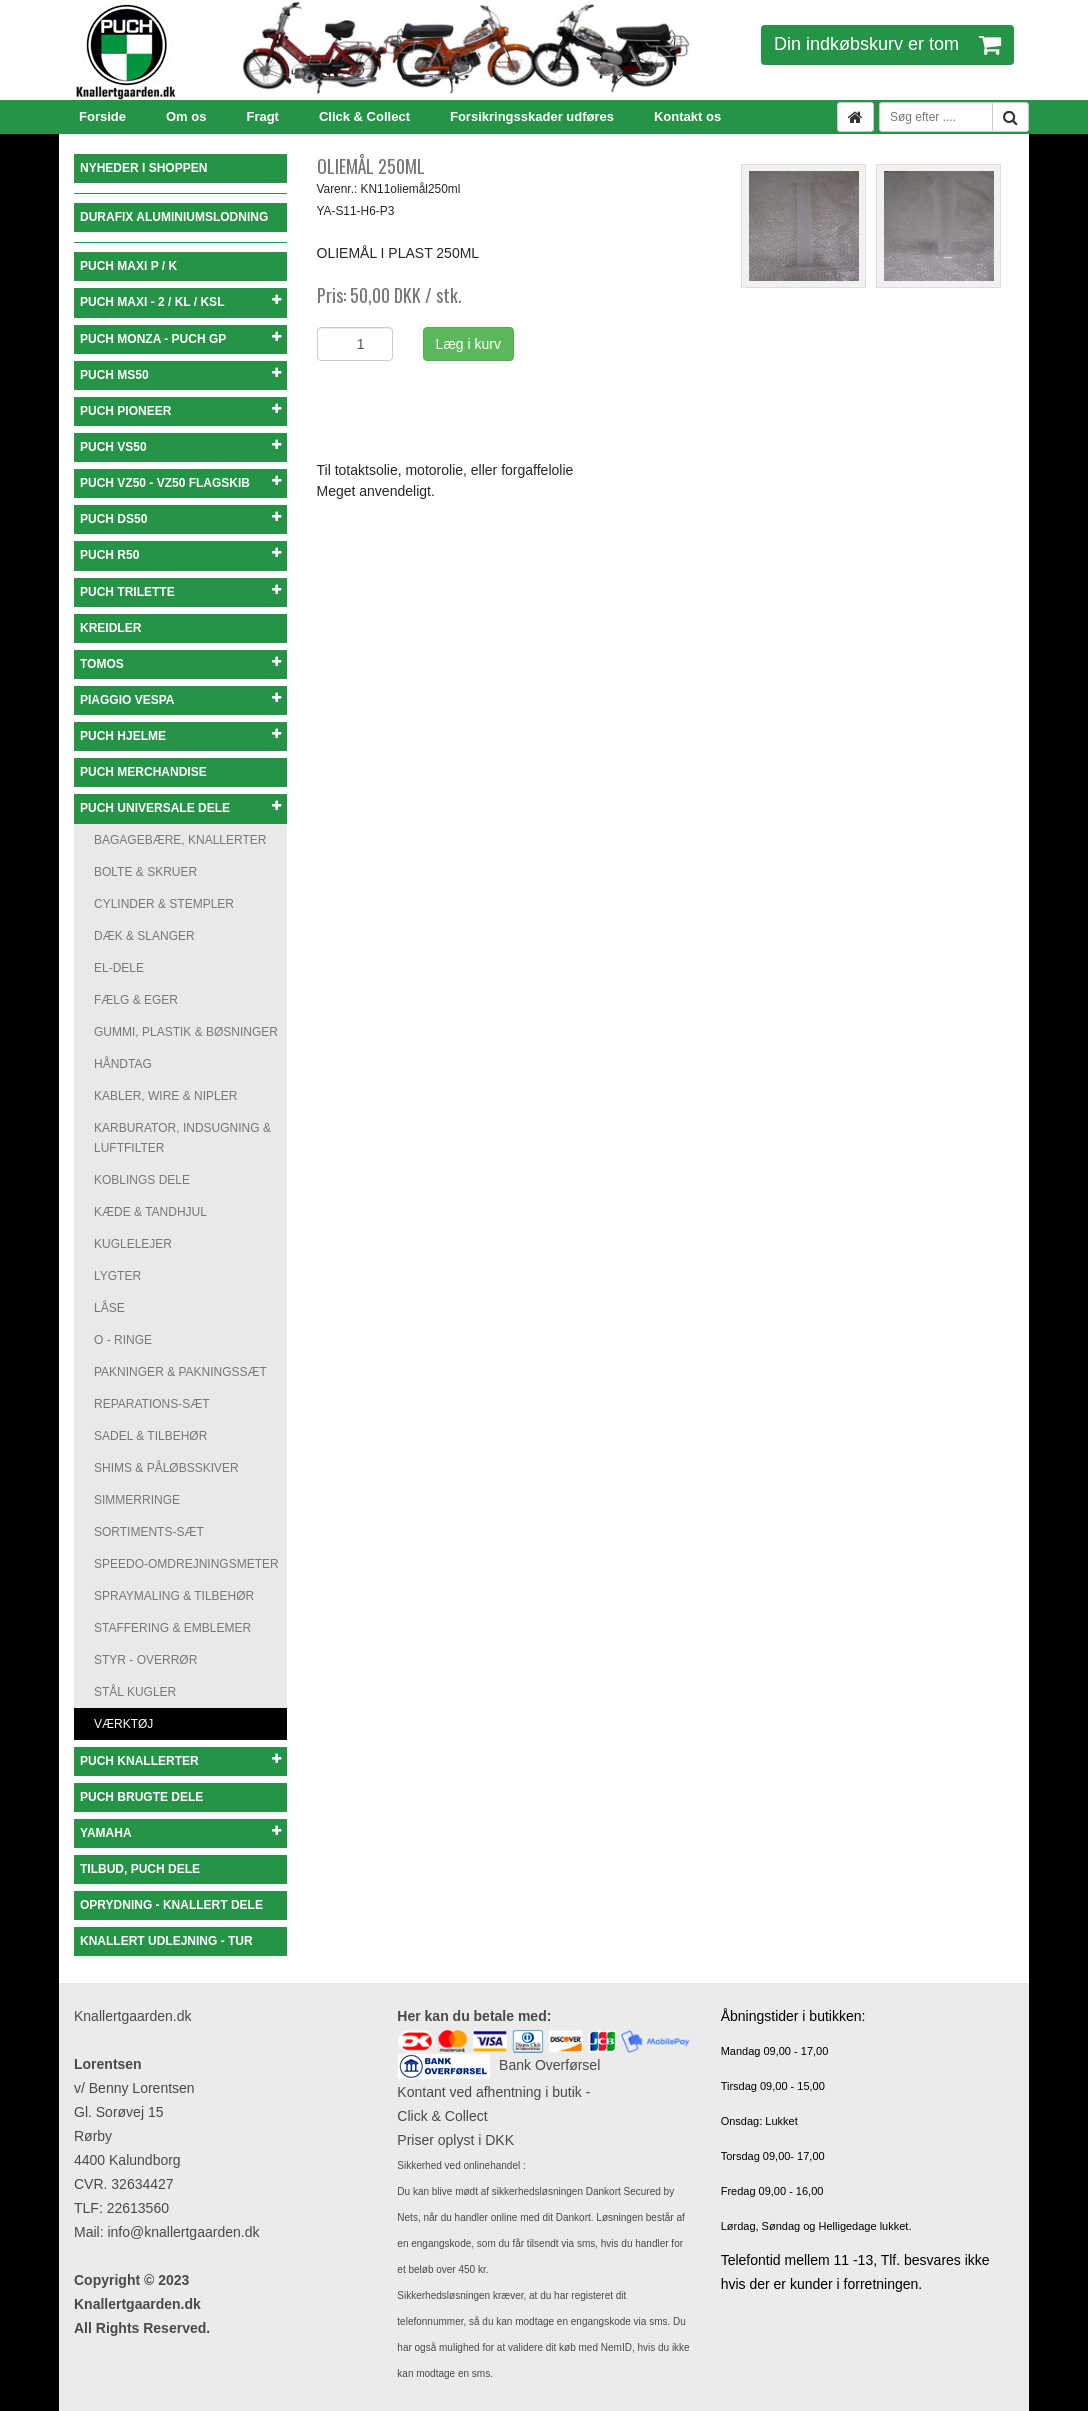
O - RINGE (123, 1340)
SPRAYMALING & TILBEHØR (174, 1596)
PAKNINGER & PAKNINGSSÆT (180, 1372)
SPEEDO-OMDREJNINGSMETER (186, 1564)
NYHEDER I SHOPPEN (143, 168)
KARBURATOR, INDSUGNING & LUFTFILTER (182, 1138)
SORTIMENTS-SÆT (149, 1532)
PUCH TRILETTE (180, 591)
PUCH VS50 (180, 446)
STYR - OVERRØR (145, 1660)
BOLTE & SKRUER (145, 872)
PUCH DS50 (180, 518)
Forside (102, 116)
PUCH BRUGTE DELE (141, 1797)
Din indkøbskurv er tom (887, 44)
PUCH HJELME (180, 735)
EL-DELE (119, 968)
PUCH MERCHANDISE (143, 772)
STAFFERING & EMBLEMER (172, 1628)
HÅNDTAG (123, 1064)
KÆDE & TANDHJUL (150, 1212)
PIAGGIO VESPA (180, 699)
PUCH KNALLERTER (180, 1760)
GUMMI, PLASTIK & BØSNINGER (186, 1032)
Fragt (262, 116)
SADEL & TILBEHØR (150, 1436)
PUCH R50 (180, 554)
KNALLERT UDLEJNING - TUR (166, 1941)
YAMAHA (180, 1832)
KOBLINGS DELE (142, 1180)
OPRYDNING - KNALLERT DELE (171, 1905)
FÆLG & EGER (136, 1000)
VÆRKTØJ (123, 1724)
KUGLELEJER (133, 1244)
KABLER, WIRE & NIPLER (165, 1096)
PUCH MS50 (180, 374)
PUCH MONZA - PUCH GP (180, 338)
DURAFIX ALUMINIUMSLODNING (174, 217)
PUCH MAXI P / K (128, 266)
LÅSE (109, 1308)
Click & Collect (364, 116)
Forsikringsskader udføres (532, 116)
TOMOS (180, 663)
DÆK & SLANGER (144, 936)
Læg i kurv (468, 344)
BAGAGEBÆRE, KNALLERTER (180, 840)
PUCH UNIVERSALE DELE (180, 807)
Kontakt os (687, 116)
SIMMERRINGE (137, 1500)
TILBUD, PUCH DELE (140, 1869)
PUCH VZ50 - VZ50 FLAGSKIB (180, 482)
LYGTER (117, 1276)
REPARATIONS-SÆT (152, 1404)
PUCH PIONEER (180, 410)
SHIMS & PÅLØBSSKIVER (166, 1468)
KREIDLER (110, 628)
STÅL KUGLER (135, 1692)
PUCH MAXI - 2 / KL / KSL (180, 301)
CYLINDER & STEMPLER (164, 904)
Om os (186, 116)
